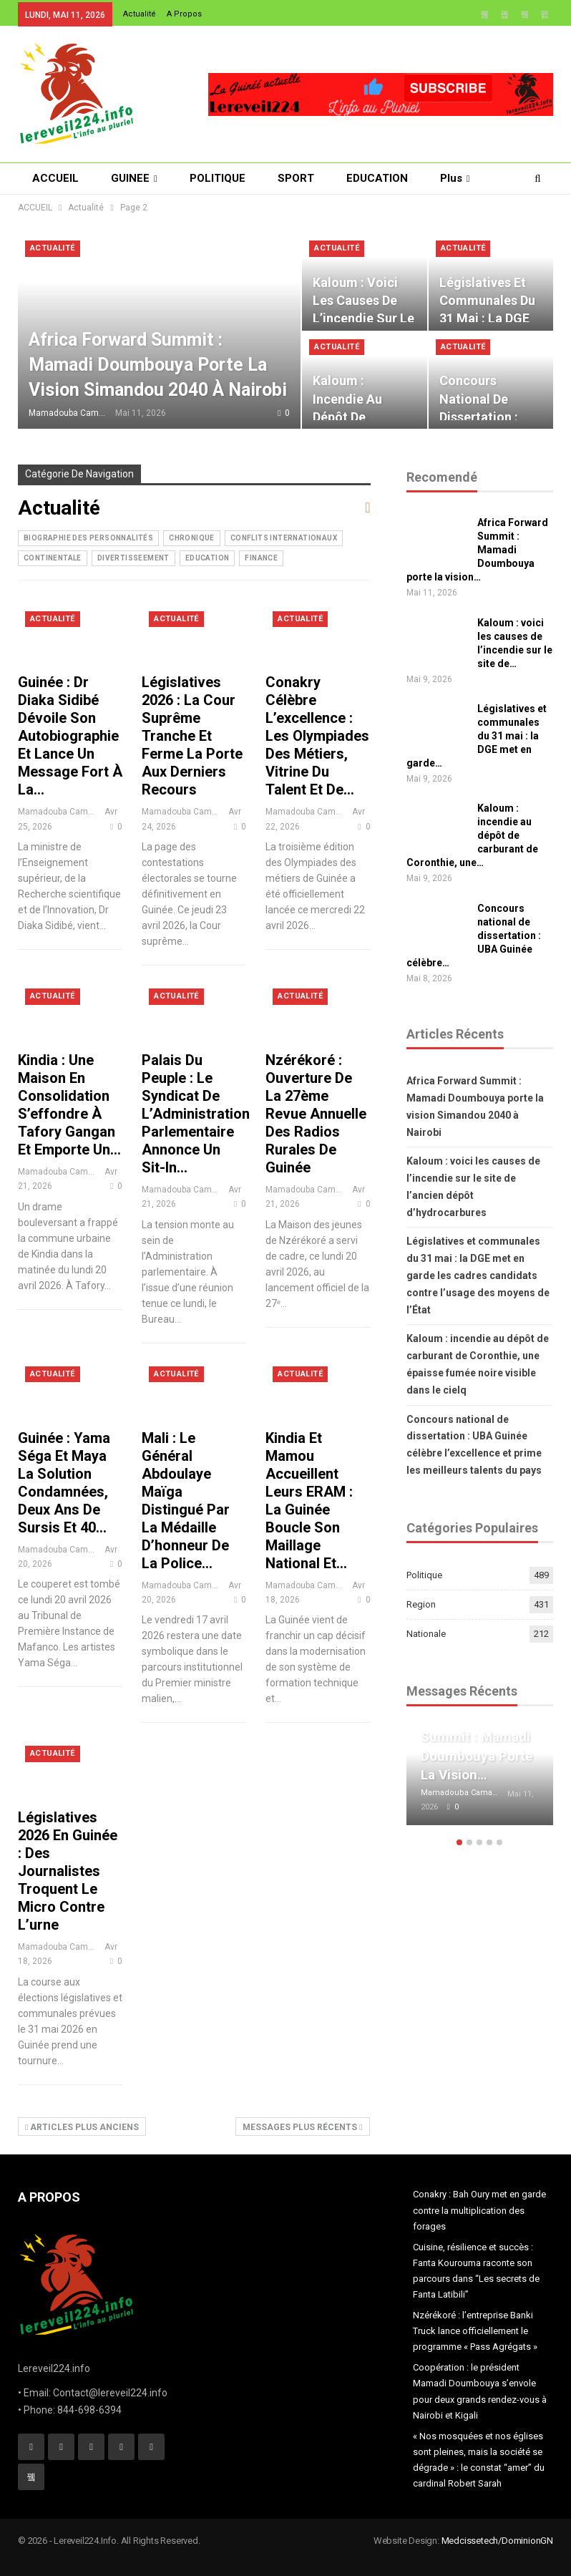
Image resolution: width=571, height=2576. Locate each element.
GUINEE (130, 178)
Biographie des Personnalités (88, 538)
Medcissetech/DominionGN (497, 2540)
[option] (479, 1784)
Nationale (426, 1633)
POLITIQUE (217, 178)
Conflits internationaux (283, 538)
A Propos (184, 14)
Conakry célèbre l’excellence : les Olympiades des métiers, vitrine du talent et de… (317, 736)
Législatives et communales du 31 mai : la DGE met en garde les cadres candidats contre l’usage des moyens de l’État (478, 1275)
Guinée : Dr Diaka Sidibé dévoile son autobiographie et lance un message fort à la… (70, 736)
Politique (424, 1575)
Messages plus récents (302, 2127)
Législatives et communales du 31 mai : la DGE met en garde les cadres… (487, 318)
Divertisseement (133, 558)
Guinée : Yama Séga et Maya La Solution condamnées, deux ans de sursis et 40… (64, 1482)
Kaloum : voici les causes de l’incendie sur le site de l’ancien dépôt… (363, 318)
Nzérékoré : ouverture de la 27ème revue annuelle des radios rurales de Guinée (315, 1113)
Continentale (53, 558)
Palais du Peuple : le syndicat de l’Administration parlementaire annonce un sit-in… (196, 1113)
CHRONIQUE (192, 538)
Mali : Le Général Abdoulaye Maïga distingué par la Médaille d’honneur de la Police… (186, 1500)
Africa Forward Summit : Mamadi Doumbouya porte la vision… (477, 550)
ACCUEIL (55, 178)
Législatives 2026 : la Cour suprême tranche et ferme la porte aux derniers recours (192, 736)
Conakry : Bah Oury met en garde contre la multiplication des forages (479, 2210)
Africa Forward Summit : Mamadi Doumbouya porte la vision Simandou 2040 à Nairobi (158, 364)
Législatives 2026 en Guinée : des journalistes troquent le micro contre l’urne (67, 1871)
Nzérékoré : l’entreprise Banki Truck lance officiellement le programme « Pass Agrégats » (475, 2331)
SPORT (296, 178)
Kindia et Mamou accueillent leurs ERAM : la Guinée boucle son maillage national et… (309, 1500)
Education (207, 558)
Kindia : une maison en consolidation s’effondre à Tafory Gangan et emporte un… (69, 1104)
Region (421, 1604)
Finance (261, 558)
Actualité (139, 14)
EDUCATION (377, 178)
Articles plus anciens (82, 2127)
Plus (451, 178)
